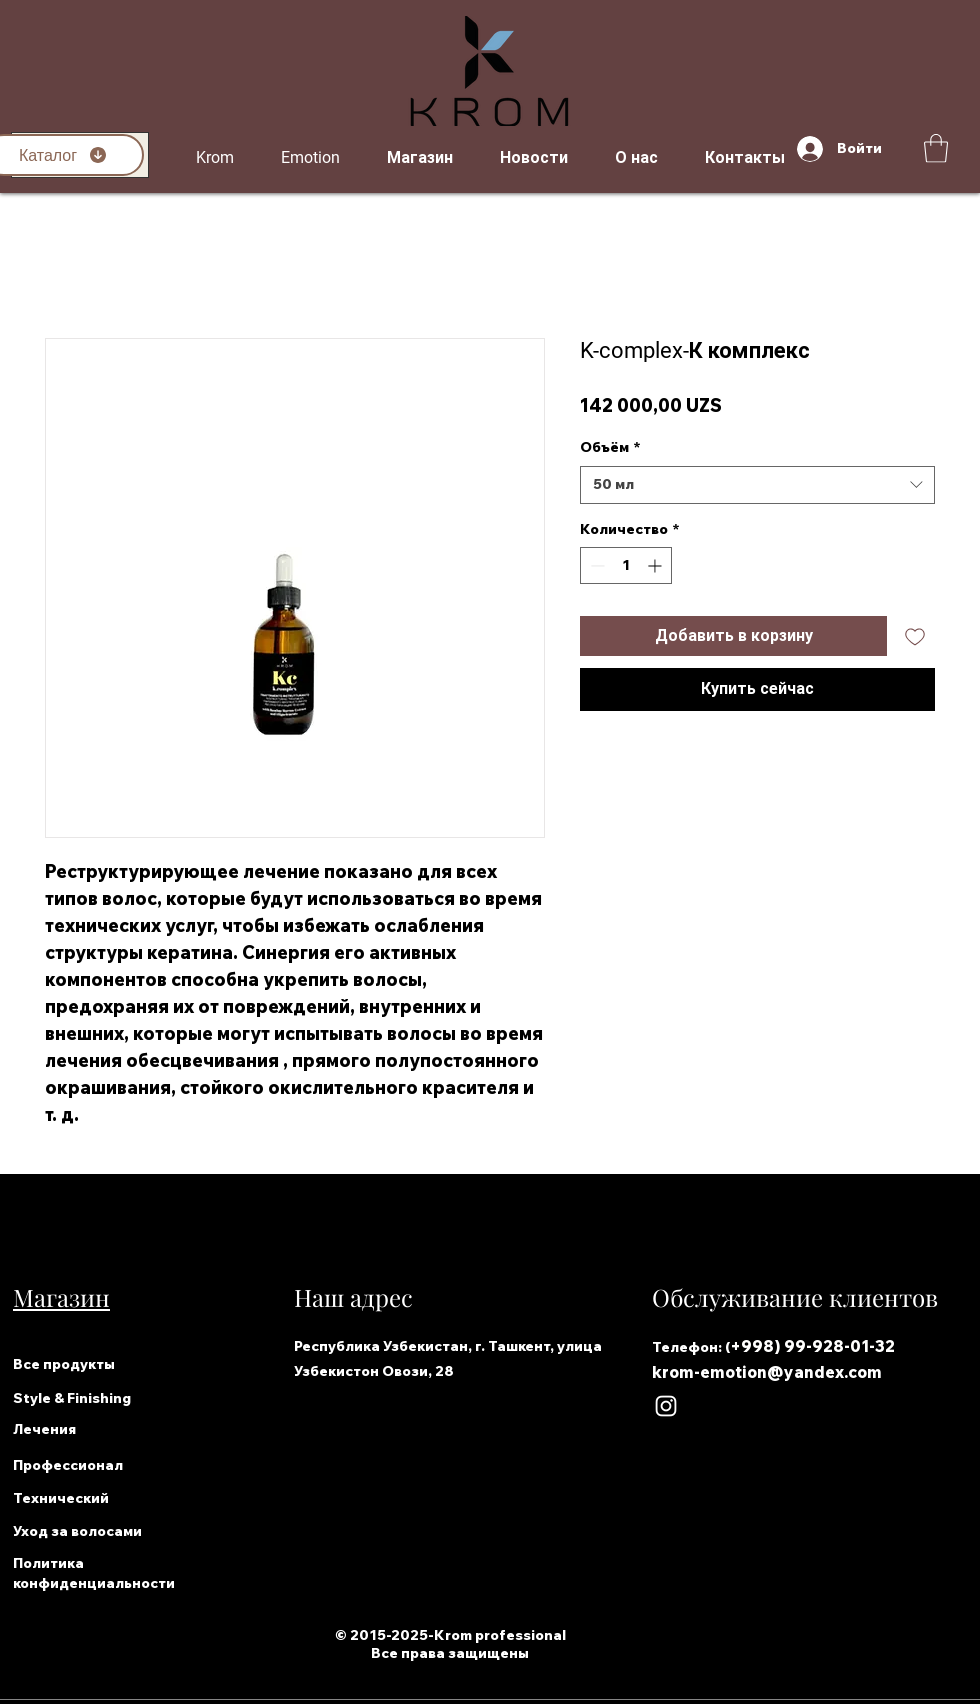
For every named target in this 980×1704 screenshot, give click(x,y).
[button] (936, 148)
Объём (610, 447)
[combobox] (757, 485)
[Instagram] (666, 1406)
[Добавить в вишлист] (915, 636)
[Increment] (656, 565)
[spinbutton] (626, 565)
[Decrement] (595, 565)
